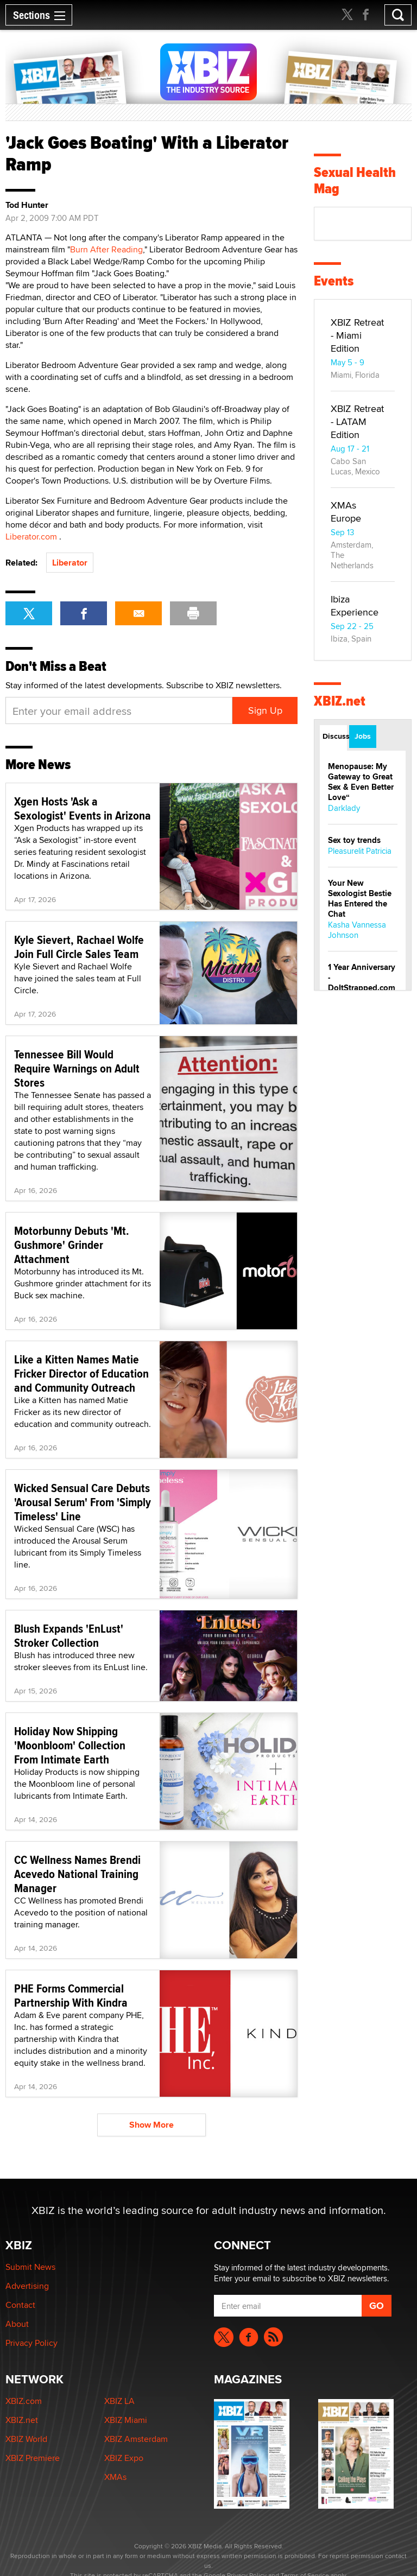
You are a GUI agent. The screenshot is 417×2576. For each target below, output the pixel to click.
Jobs (363, 736)
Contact (20, 2305)
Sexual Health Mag (355, 180)
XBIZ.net (339, 701)
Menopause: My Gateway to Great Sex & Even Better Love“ (361, 781)
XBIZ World (26, 2439)
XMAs (115, 2477)
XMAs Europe (346, 511)
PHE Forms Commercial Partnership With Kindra (71, 1995)
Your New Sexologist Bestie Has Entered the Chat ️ (359, 898)
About (17, 2324)
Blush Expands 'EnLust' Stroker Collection (68, 1635)
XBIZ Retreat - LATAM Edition (357, 421)
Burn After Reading (106, 249)
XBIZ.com (23, 2401)
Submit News (30, 2267)
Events (333, 280)
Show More (151, 2124)
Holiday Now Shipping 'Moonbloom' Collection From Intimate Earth (69, 1745)
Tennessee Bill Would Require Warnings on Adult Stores (77, 1068)
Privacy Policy (31, 2343)
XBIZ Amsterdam (136, 2439)
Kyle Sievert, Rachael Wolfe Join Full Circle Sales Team (79, 946)
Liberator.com (31, 536)
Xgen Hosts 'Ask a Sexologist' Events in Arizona (82, 808)
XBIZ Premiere (32, 2458)
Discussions (335, 736)
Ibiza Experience (354, 605)
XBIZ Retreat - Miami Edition (357, 335)
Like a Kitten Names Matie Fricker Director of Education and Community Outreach (81, 1373)
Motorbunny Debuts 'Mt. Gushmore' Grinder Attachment (71, 1244)
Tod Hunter (26, 205)
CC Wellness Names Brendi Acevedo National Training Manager (77, 1873)
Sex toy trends (354, 840)
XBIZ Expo (123, 2458)
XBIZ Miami (125, 2420)
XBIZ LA (119, 2401)
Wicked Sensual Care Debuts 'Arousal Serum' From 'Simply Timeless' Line (82, 1502)
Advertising (27, 2286)
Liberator (69, 562)
